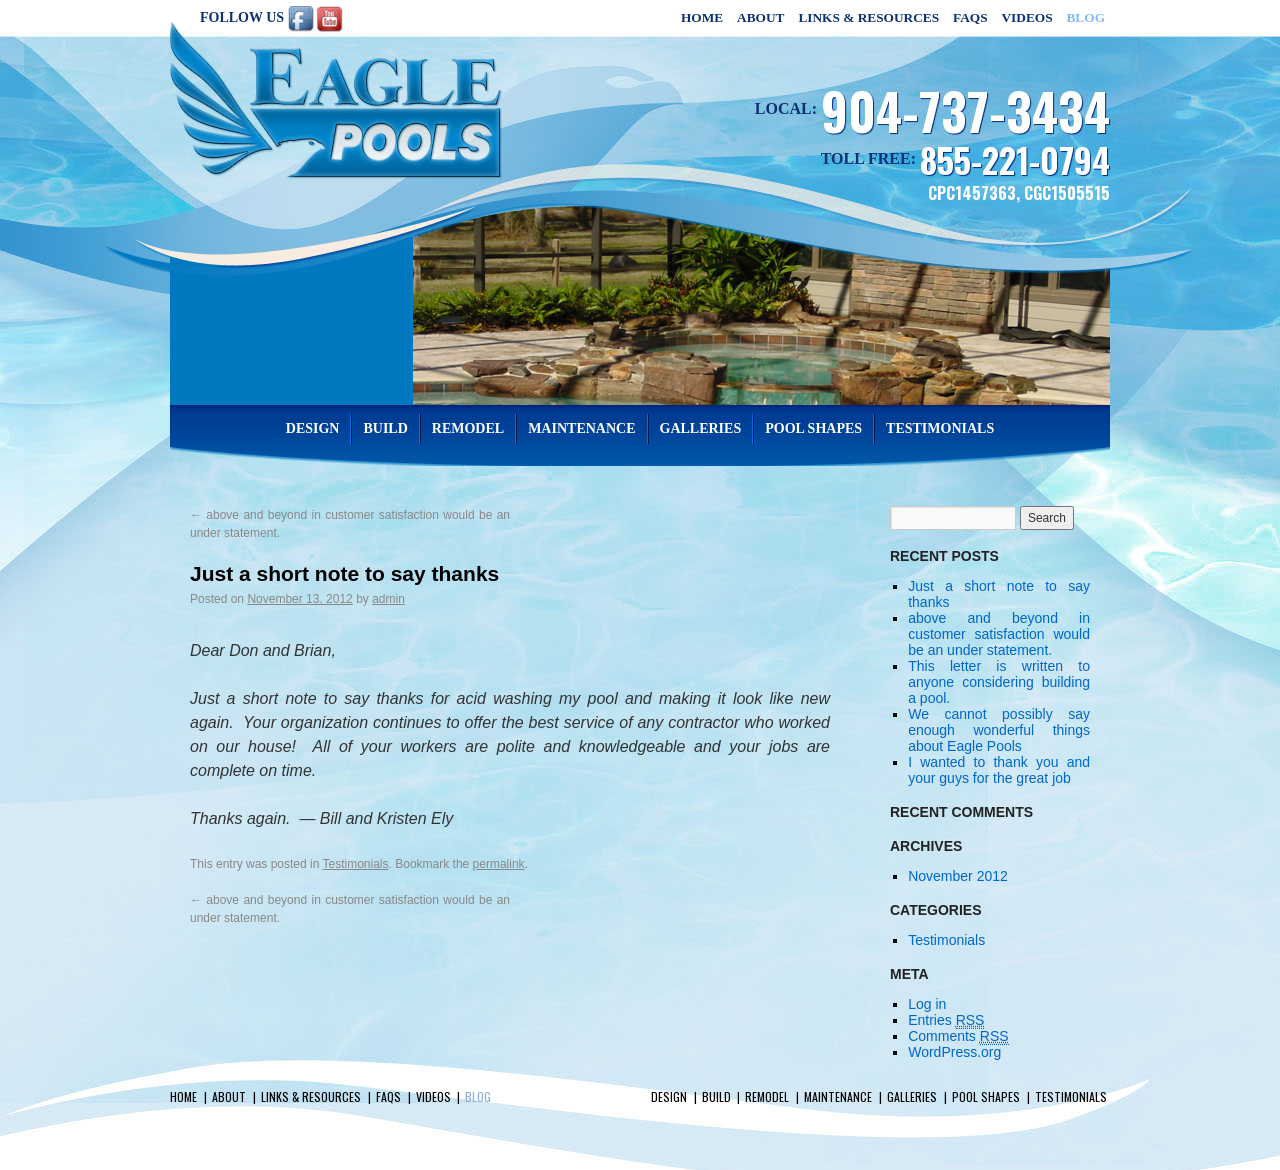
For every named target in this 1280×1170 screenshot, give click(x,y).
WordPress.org (954, 1052)
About (760, 17)
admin (388, 599)
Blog (1085, 17)
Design (313, 428)
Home (702, 17)
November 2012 (958, 876)
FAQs (970, 17)
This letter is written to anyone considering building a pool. (999, 682)
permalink (499, 864)
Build (385, 428)
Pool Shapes (813, 428)
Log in (927, 1004)
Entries (946, 1020)
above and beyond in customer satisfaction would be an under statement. (999, 634)
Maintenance (581, 428)
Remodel (468, 428)
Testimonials (940, 428)
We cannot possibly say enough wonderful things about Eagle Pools (999, 730)
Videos (1026, 17)
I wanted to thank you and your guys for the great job (999, 770)
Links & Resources (868, 17)
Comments (958, 1036)
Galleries (701, 428)
